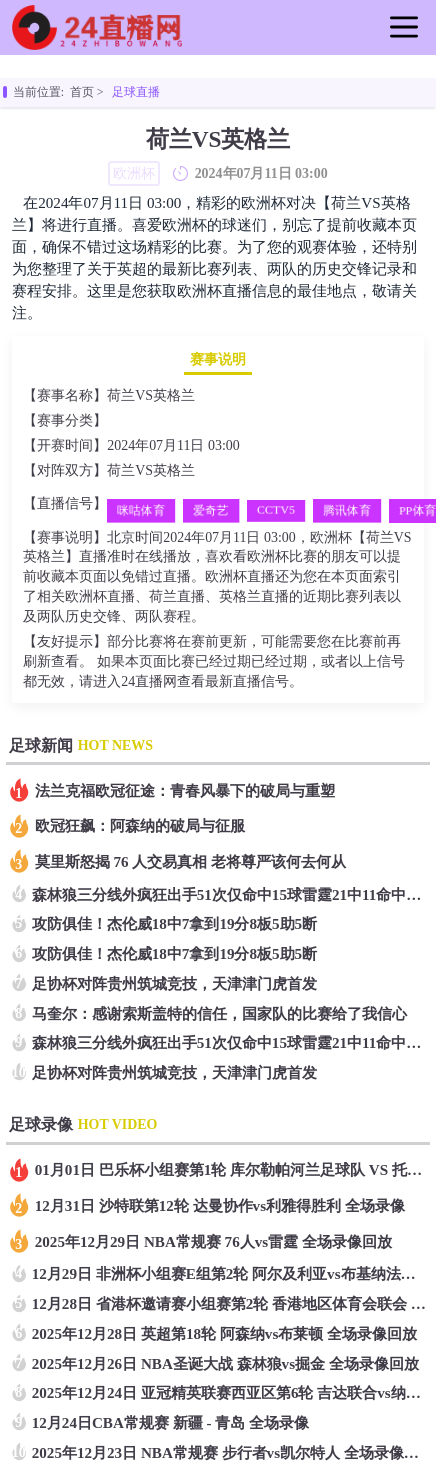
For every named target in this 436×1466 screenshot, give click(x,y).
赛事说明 (218, 359)
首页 (82, 92)
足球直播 (136, 92)
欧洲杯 (129, 421)
